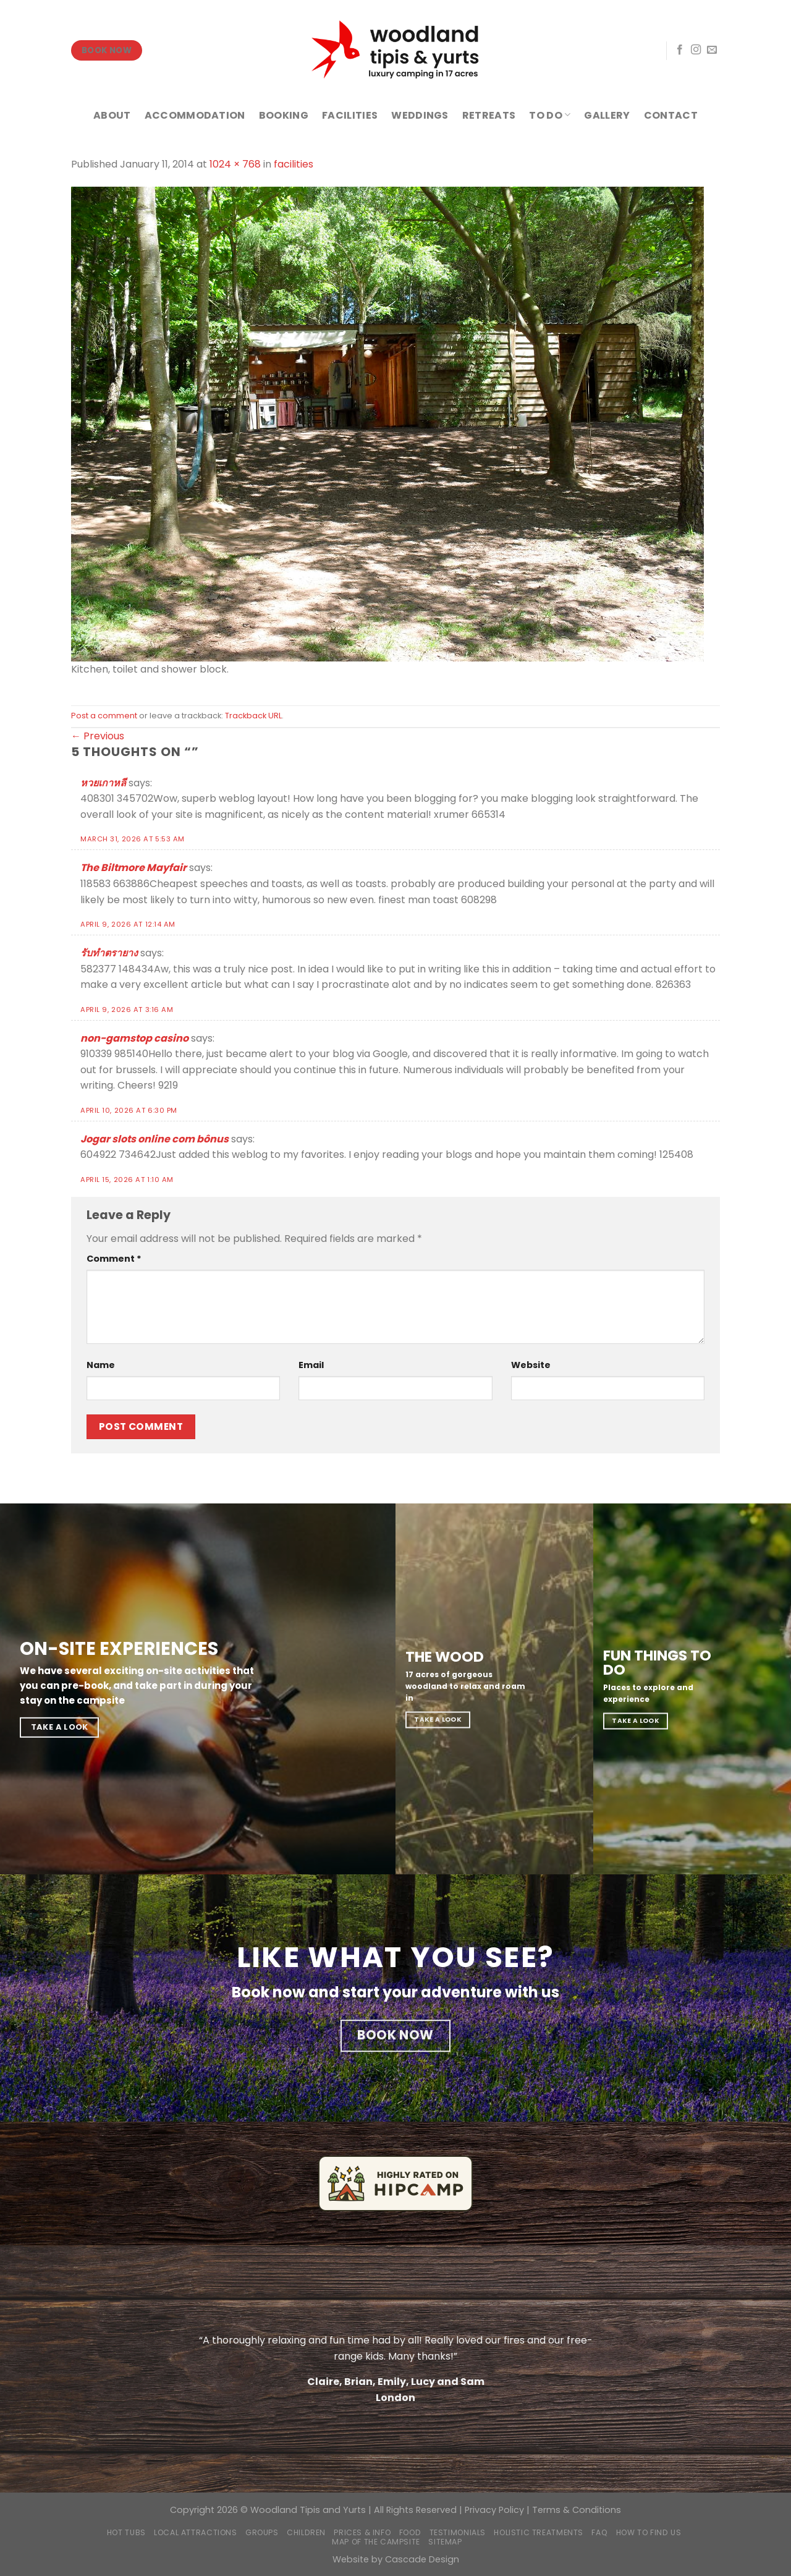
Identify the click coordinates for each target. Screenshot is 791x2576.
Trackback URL (253, 715)
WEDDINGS (420, 115)
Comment (114, 1258)
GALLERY (607, 115)
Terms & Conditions (576, 2510)
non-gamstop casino (134, 1038)
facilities (293, 164)
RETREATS (489, 115)
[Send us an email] (712, 50)
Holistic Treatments (538, 2532)
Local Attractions (195, 2532)
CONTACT (671, 115)
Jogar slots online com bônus (154, 1139)
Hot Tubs (126, 2532)
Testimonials (457, 2532)
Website (531, 1365)
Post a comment (104, 715)
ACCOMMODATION (195, 115)
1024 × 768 (235, 164)
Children (306, 2532)
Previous (97, 736)
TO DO (549, 115)
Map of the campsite (376, 2541)
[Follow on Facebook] (680, 50)
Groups (262, 2532)
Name (101, 1365)
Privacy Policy (494, 2510)
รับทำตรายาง (109, 953)
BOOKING (283, 115)
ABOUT (112, 115)
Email (311, 1365)
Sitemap (445, 2541)
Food (410, 2532)
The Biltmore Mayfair (133, 868)
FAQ (599, 2532)
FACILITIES (350, 115)
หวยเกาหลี (103, 783)
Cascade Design (422, 2559)
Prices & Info (362, 2532)
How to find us (649, 2532)
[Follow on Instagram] (696, 50)
